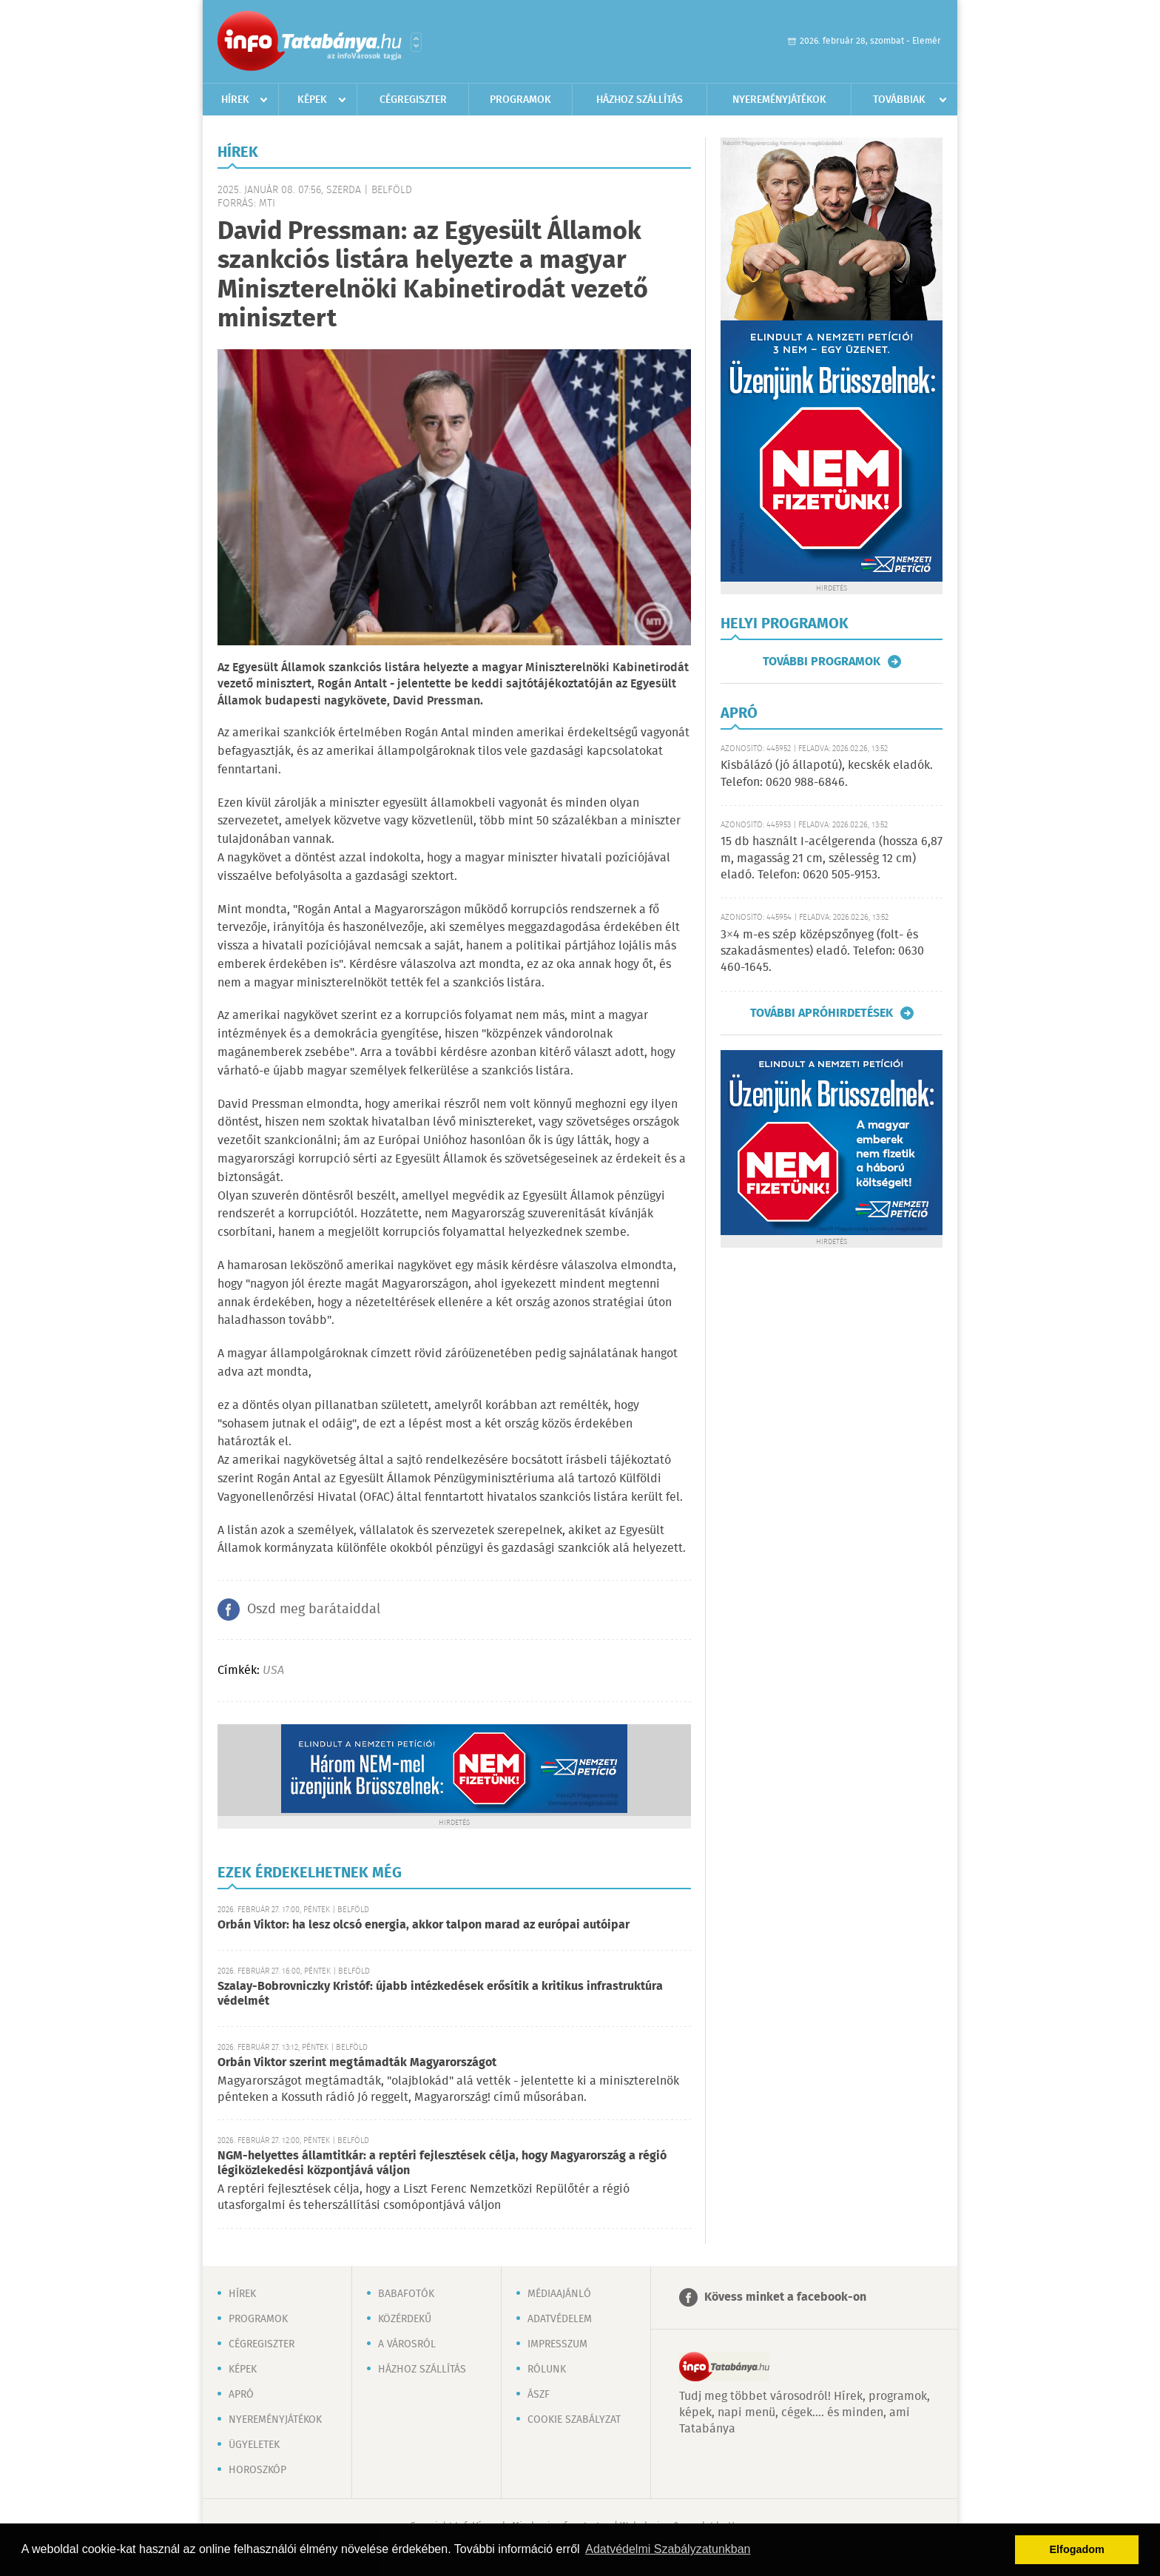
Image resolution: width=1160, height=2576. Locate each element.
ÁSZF (538, 2395)
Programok (520, 100)
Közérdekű (404, 2319)
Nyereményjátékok (779, 100)
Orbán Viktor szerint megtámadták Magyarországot (357, 2063)
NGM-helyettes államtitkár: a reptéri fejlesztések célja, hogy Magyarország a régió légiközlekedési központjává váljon (442, 2163)
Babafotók (406, 2294)
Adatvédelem (559, 2319)
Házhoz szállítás (639, 100)
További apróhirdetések (821, 1013)
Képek (312, 100)
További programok (821, 661)
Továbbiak (899, 100)
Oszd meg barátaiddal (313, 1609)
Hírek (235, 100)
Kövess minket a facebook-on (785, 2297)
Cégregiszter (413, 100)
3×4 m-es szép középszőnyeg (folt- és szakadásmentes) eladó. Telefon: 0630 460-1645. (822, 952)
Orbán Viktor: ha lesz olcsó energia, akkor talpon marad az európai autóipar (424, 1925)
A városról (407, 2344)
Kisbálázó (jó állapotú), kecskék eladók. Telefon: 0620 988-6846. (827, 773)
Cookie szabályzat (574, 2420)
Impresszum (557, 2344)
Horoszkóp (257, 2470)
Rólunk (546, 2369)
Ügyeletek (254, 2445)
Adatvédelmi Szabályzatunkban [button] (667, 2549)
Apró (241, 2395)
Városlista (416, 42)
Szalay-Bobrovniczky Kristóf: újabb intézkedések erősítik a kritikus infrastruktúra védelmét (440, 1994)
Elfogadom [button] (1077, 2549)
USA (273, 1670)
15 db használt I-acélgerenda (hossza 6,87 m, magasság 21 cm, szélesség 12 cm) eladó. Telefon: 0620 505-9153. (831, 858)
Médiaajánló (559, 2294)
